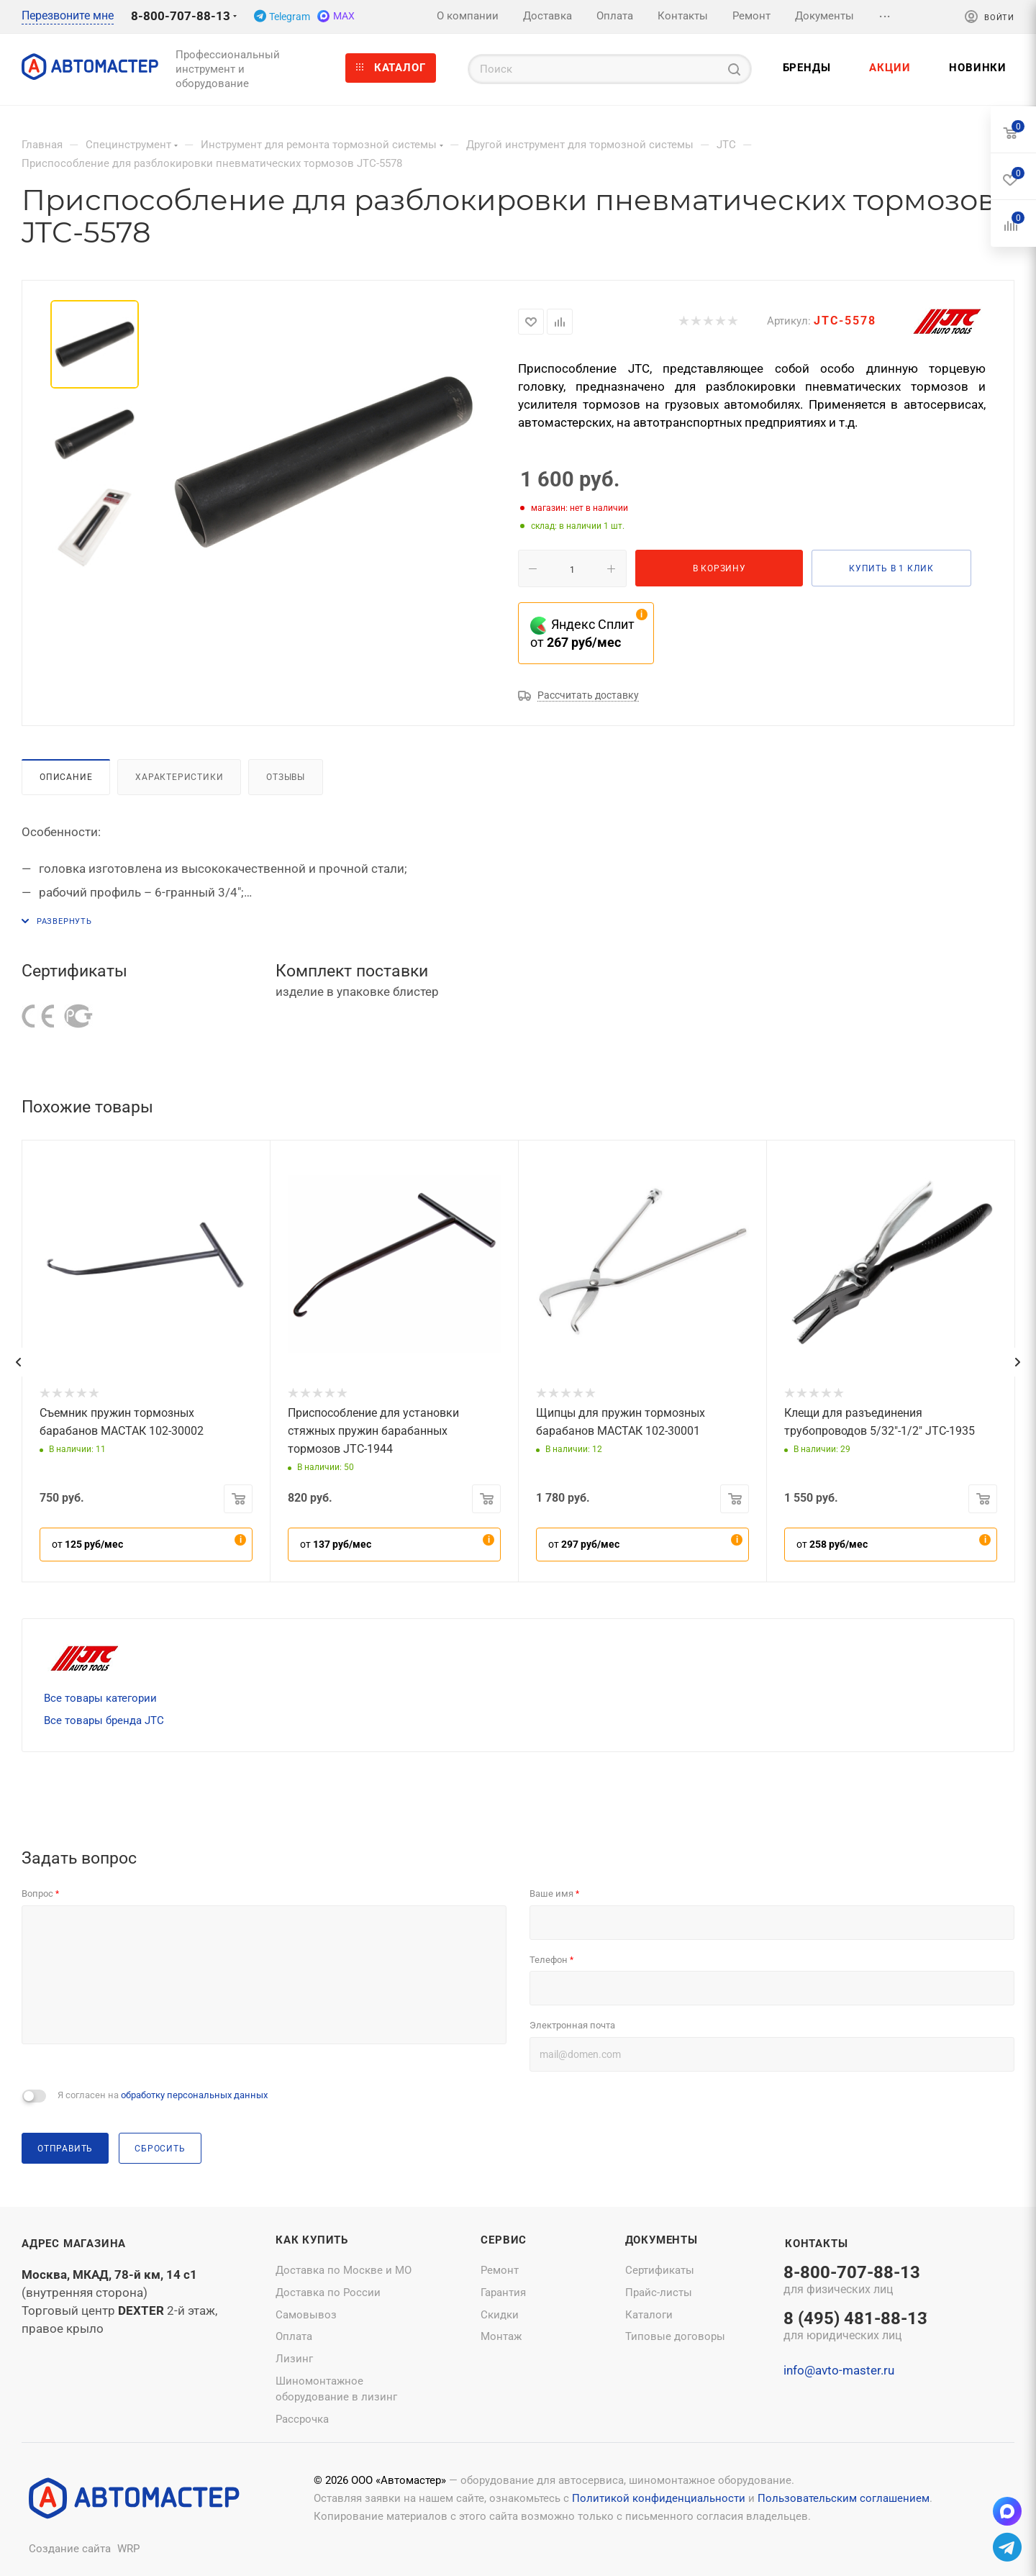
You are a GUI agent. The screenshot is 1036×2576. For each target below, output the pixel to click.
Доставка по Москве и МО (344, 2270)
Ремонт (500, 2270)
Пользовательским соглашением (844, 2498)
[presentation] (18, 1362)
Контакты (816, 2243)
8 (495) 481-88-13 (855, 2327)
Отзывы (285, 776)
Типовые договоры (675, 2336)
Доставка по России (328, 2292)
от (87, 1544)
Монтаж (501, 2336)
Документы (661, 2239)
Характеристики (179, 776)
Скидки (500, 2314)
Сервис (504, 2239)
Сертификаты (659, 2270)
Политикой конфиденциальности (658, 2498)
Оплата (294, 2336)
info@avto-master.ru (838, 2370)
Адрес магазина (74, 2243)
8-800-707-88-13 (180, 16)
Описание (66, 776)
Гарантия (503, 2292)
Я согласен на (163, 2095)
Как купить (312, 2239)
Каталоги (649, 2314)
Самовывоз (306, 2314)
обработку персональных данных (194, 2095)
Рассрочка (302, 2419)
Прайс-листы (658, 2292)
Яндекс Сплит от (582, 633)
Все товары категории (100, 1698)
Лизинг (294, 2358)
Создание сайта (70, 2548)
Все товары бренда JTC (104, 1720)
